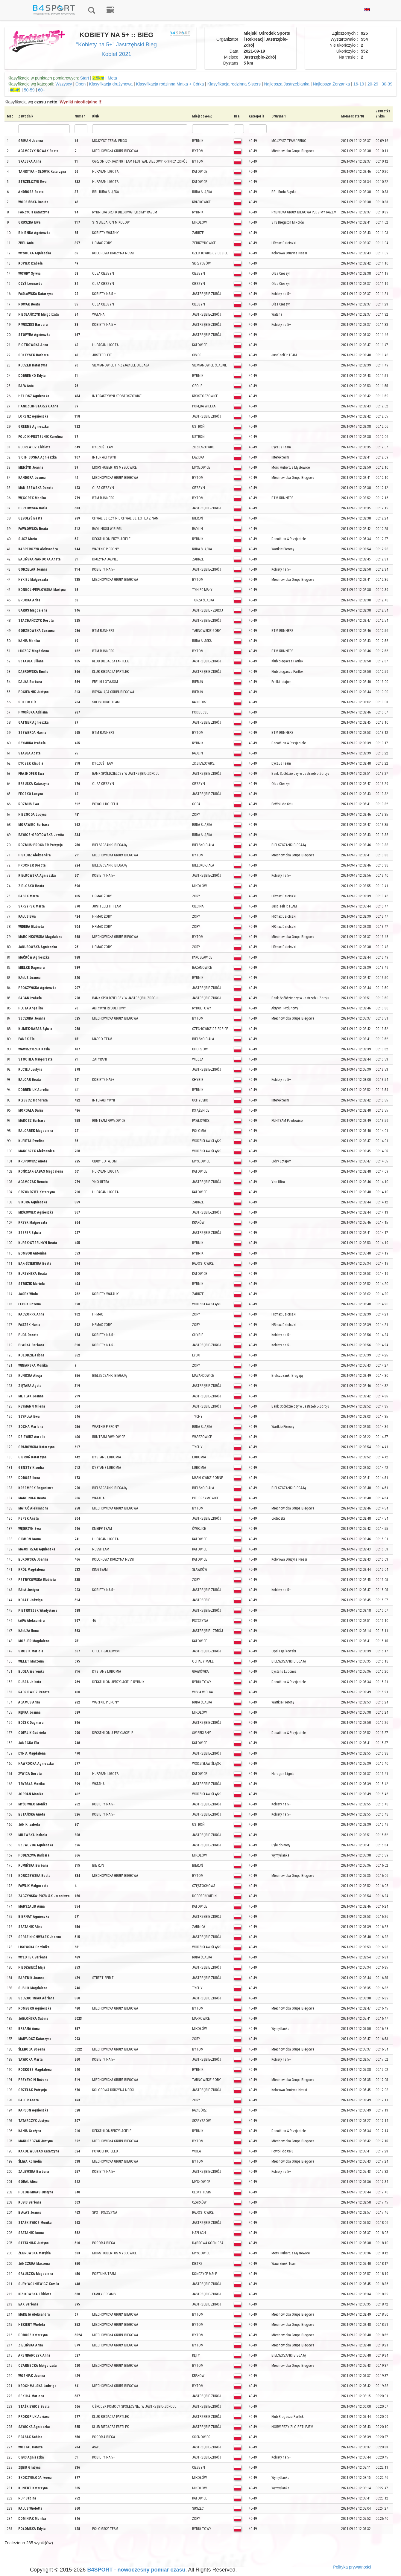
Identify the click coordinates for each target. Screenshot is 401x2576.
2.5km (98, 78)
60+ (41, 90)
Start (84, 78)
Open (80, 84)
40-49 (15, 90)
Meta (112, 78)
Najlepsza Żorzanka (331, 84)
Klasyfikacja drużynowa (111, 84)
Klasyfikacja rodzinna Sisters (234, 84)
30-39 (387, 84)
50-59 (29, 90)
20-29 (372, 84)
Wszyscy (63, 84)
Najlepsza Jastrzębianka (286, 84)
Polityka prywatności (352, 2567)
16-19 (358, 84)
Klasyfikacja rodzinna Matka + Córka (170, 84)
